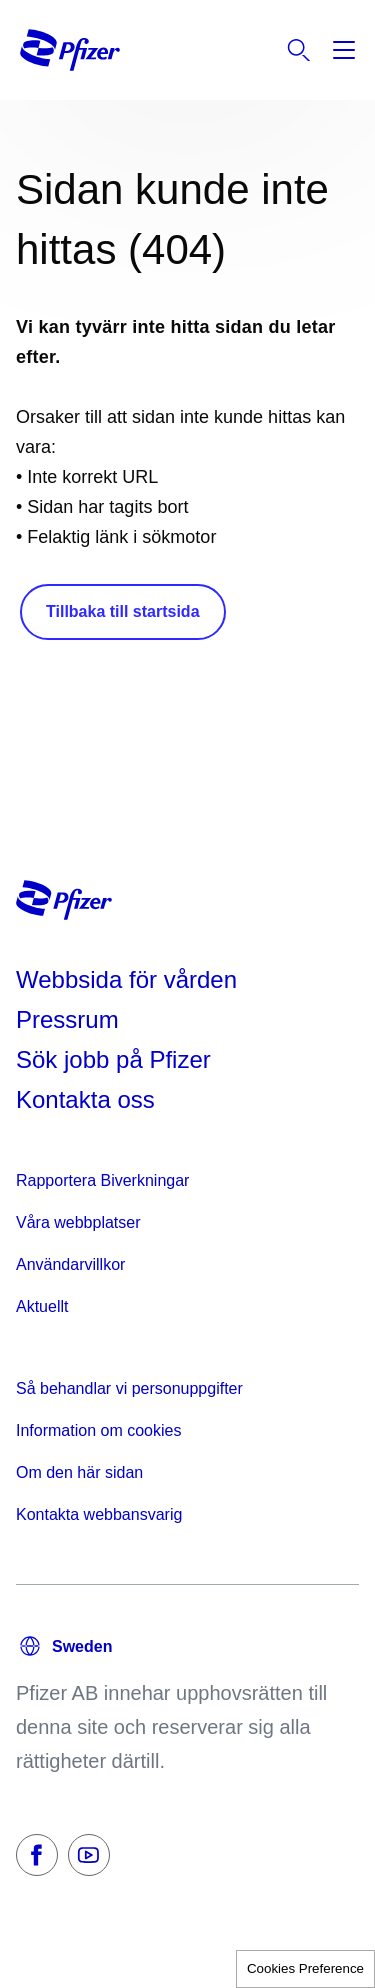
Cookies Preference (305, 1968)
